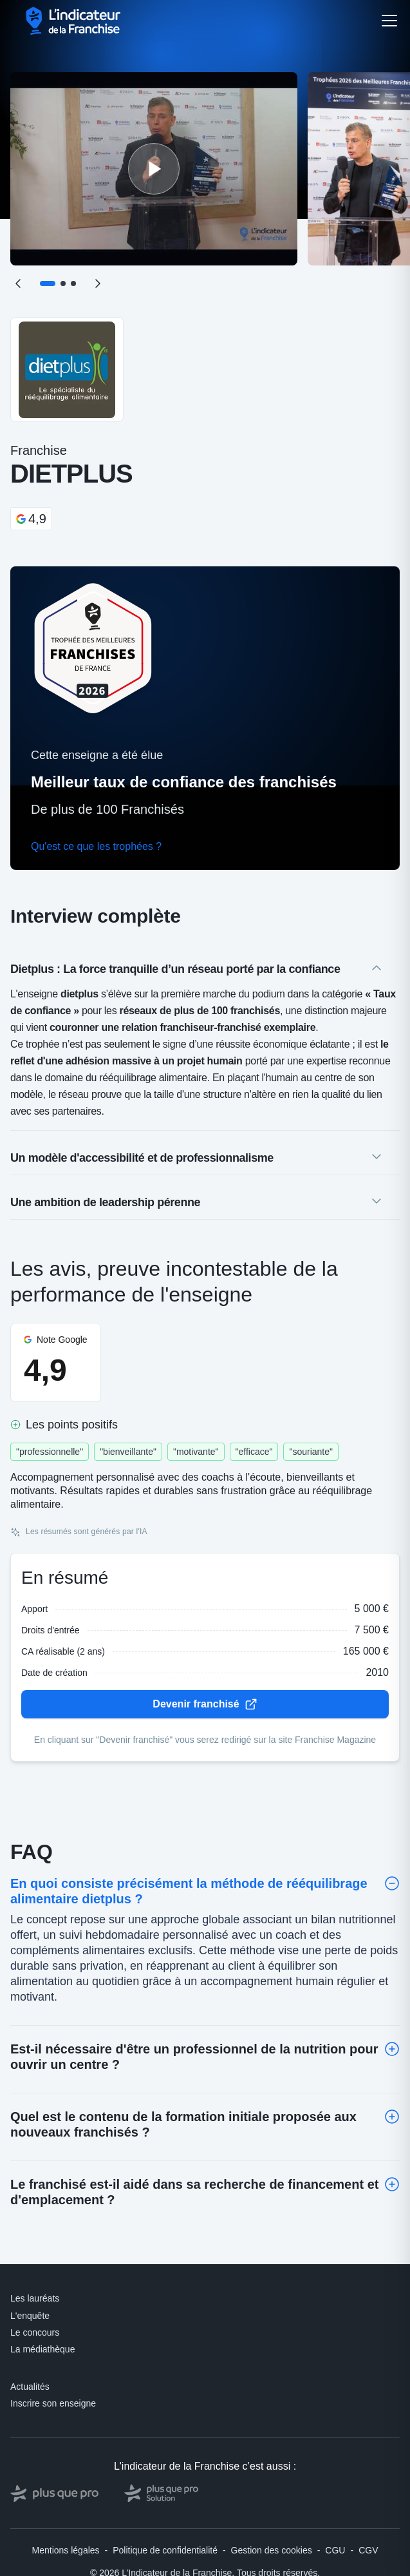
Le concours (34, 2332)
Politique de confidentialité (165, 2550)
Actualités (30, 2386)
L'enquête (30, 2316)
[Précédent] (18, 283)
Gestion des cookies (271, 2550)
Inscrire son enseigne (53, 2403)
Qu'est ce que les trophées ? (96, 846)
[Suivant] (98, 283)
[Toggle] (392, 1883)
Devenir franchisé (205, 1704)
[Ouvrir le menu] (389, 20)
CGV (368, 2550)
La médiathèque (42, 2349)
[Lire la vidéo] (153, 168)
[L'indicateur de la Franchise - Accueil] (74, 20)
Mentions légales (66, 2550)
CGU (335, 2550)
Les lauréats (34, 2298)
